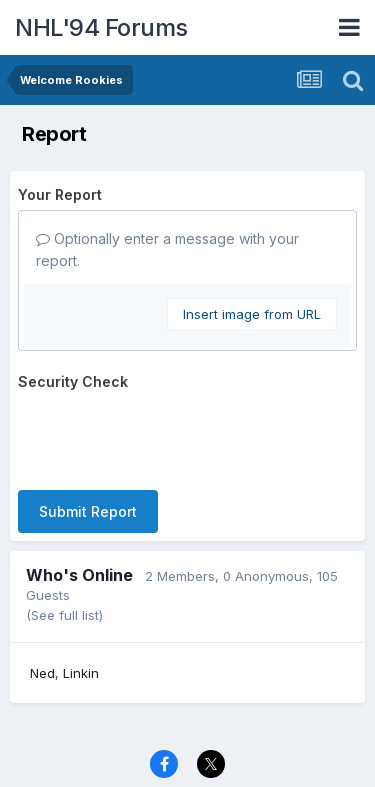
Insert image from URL (252, 314)
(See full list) (64, 537)
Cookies (233, 733)
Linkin (81, 595)
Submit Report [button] (88, 433)
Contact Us (151, 733)
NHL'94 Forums (101, 27)
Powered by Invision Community (188, 757)
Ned (42, 595)
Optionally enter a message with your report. (167, 249)
